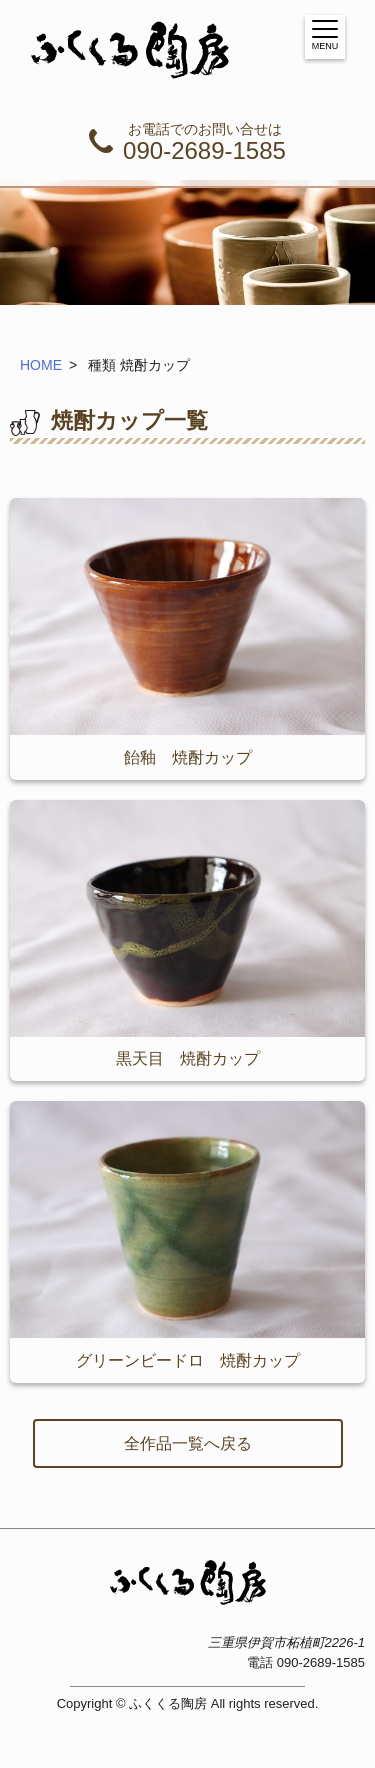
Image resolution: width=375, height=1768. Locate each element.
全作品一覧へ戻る (188, 1443)
